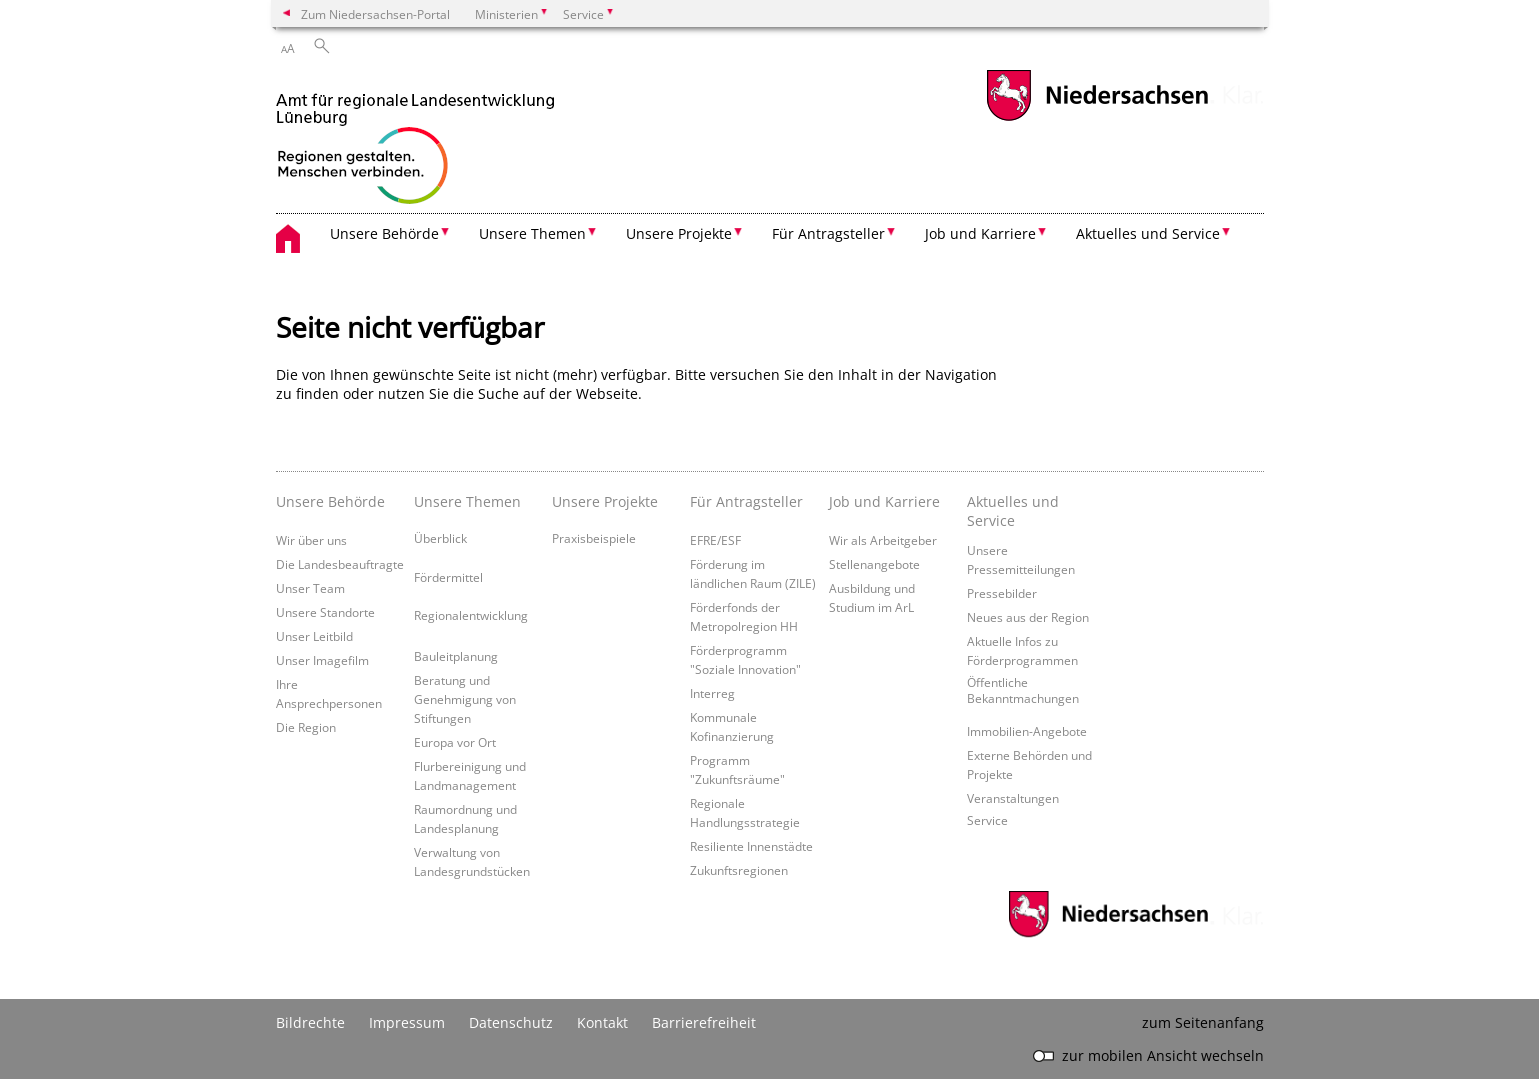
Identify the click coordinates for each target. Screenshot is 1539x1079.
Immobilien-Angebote (1027, 731)
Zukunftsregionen (739, 870)
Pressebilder (1002, 593)
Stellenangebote (874, 564)
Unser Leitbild (314, 636)
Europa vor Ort (455, 742)
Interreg (712, 693)
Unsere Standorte (325, 612)
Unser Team (310, 588)
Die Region (306, 727)
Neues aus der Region (1028, 617)
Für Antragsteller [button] (828, 233)
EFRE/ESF (715, 540)
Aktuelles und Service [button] (1148, 233)
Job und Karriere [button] (980, 233)
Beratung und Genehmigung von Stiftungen (465, 699)
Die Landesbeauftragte (340, 564)
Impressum (407, 1022)
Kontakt (602, 1022)
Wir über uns (311, 540)
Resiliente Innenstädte (751, 846)
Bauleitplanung (456, 656)
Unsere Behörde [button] (384, 233)
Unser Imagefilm (322, 660)
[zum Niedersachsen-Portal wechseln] (1097, 118)
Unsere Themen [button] (532, 233)
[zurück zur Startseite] (415, 141)
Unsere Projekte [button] (679, 233)
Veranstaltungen (1013, 798)
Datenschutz (511, 1022)
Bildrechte (310, 1022)
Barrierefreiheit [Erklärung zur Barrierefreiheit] (704, 1022)
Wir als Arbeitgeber (883, 540)
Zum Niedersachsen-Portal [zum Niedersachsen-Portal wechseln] (375, 14)
